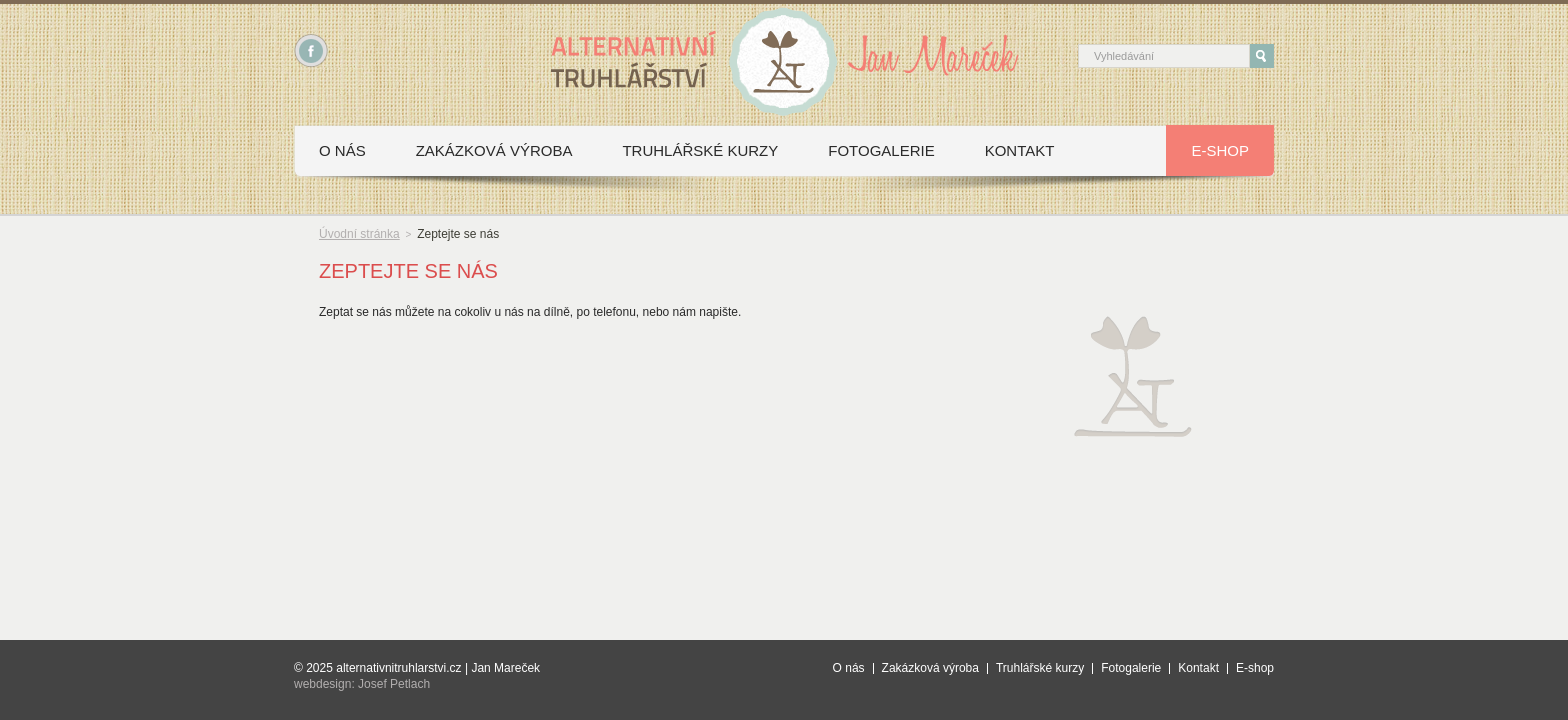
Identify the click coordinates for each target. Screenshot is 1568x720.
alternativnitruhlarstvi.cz (398, 668)
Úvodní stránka (359, 234)
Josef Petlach (394, 684)
